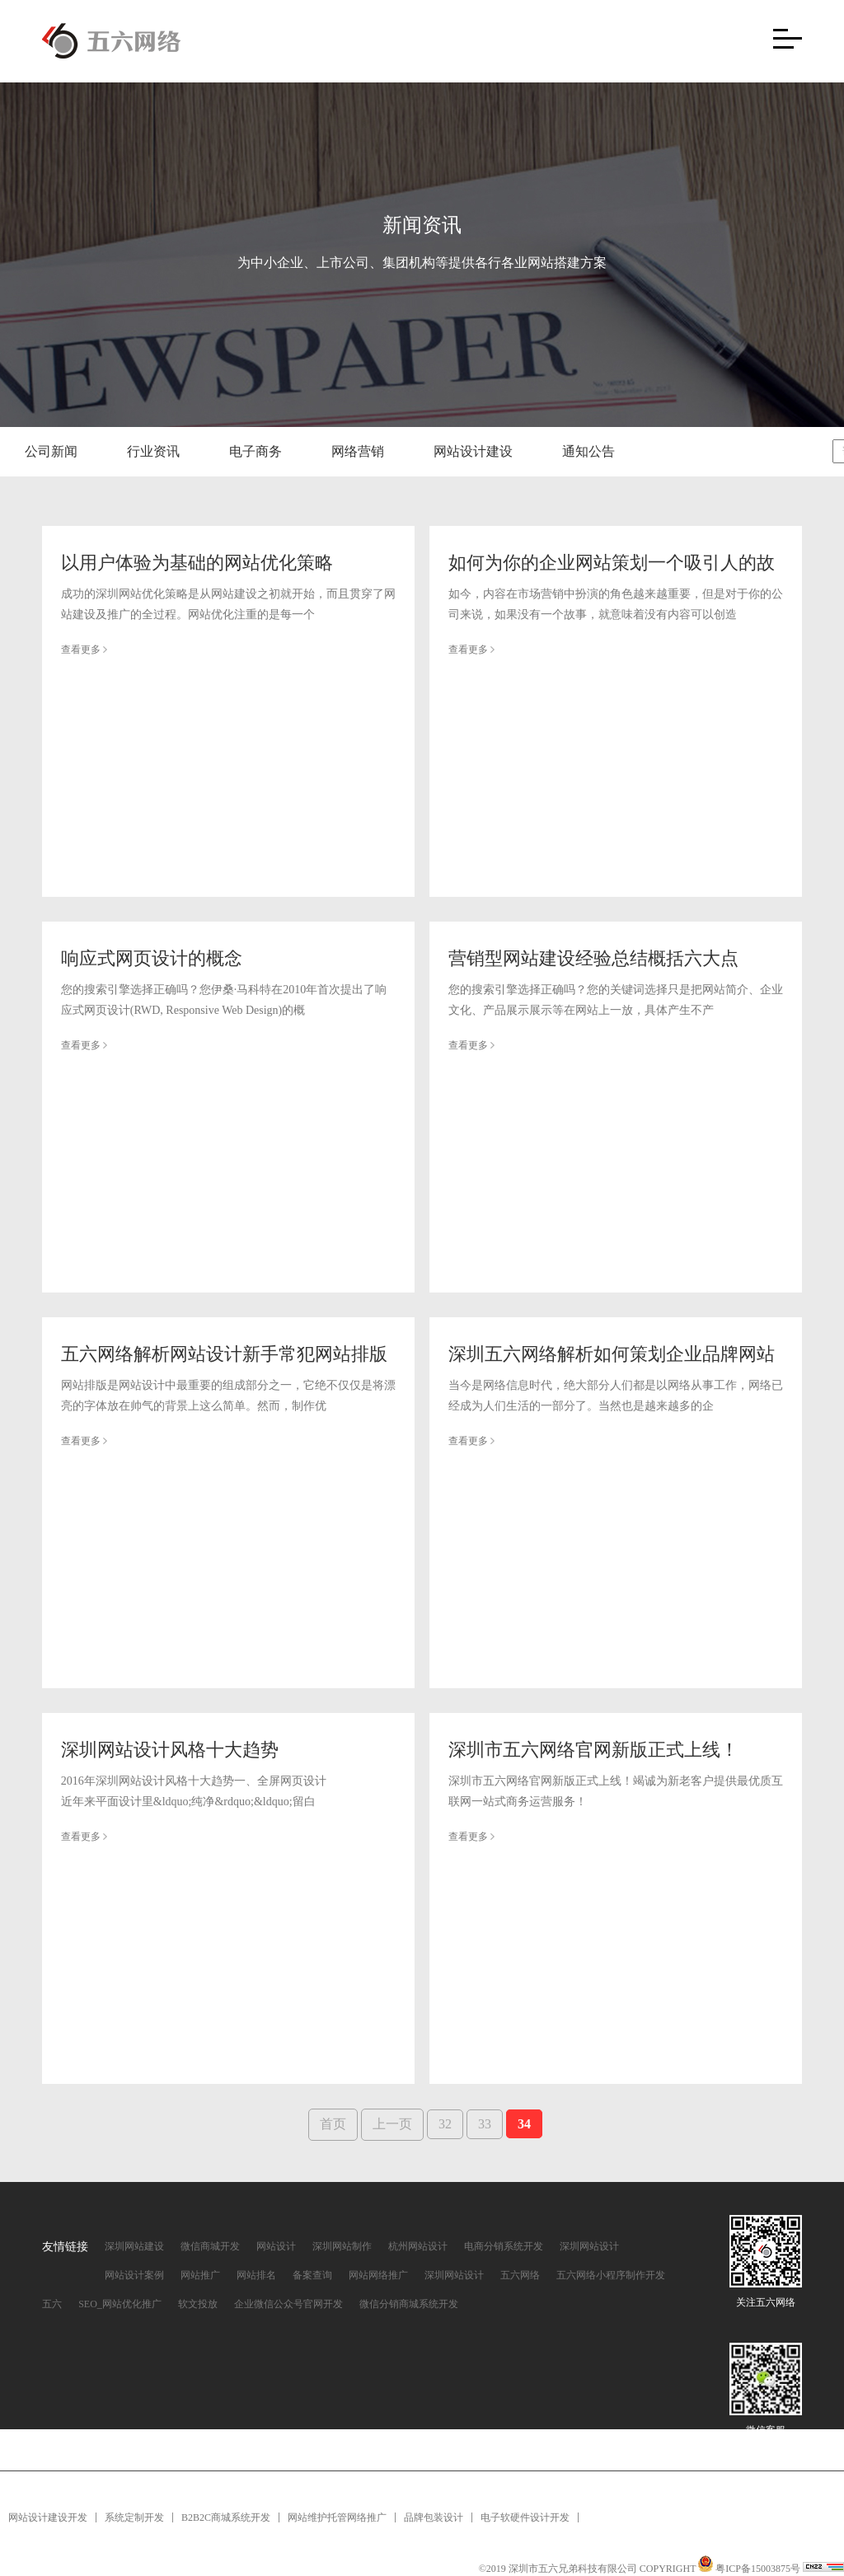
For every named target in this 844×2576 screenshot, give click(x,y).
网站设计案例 (134, 2275)
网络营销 (357, 451)
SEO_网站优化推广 (120, 2304)
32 (445, 2124)
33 (484, 2124)
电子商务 (255, 451)
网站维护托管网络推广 (337, 2517)
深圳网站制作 (342, 2246)
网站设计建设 (473, 451)
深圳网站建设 (134, 2246)
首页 (333, 2124)
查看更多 (84, 649)
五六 (52, 2304)
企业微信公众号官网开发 (288, 2304)
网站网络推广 (378, 2275)
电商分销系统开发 (503, 2246)
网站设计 (276, 2246)
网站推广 (200, 2275)
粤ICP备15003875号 (759, 2568)
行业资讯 (153, 451)
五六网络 (520, 2275)
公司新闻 (51, 451)
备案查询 (312, 2275)
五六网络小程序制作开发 (610, 2275)
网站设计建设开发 (47, 2517)
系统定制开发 (134, 2517)
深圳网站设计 (589, 2246)
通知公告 (588, 451)
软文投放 (198, 2304)
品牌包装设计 (433, 2517)
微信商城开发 (210, 2246)
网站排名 (256, 2275)
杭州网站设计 (418, 2246)
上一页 (392, 2124)
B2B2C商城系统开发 (225, 2517)
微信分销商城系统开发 (408, 2304)
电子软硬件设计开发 (525, 2517)
